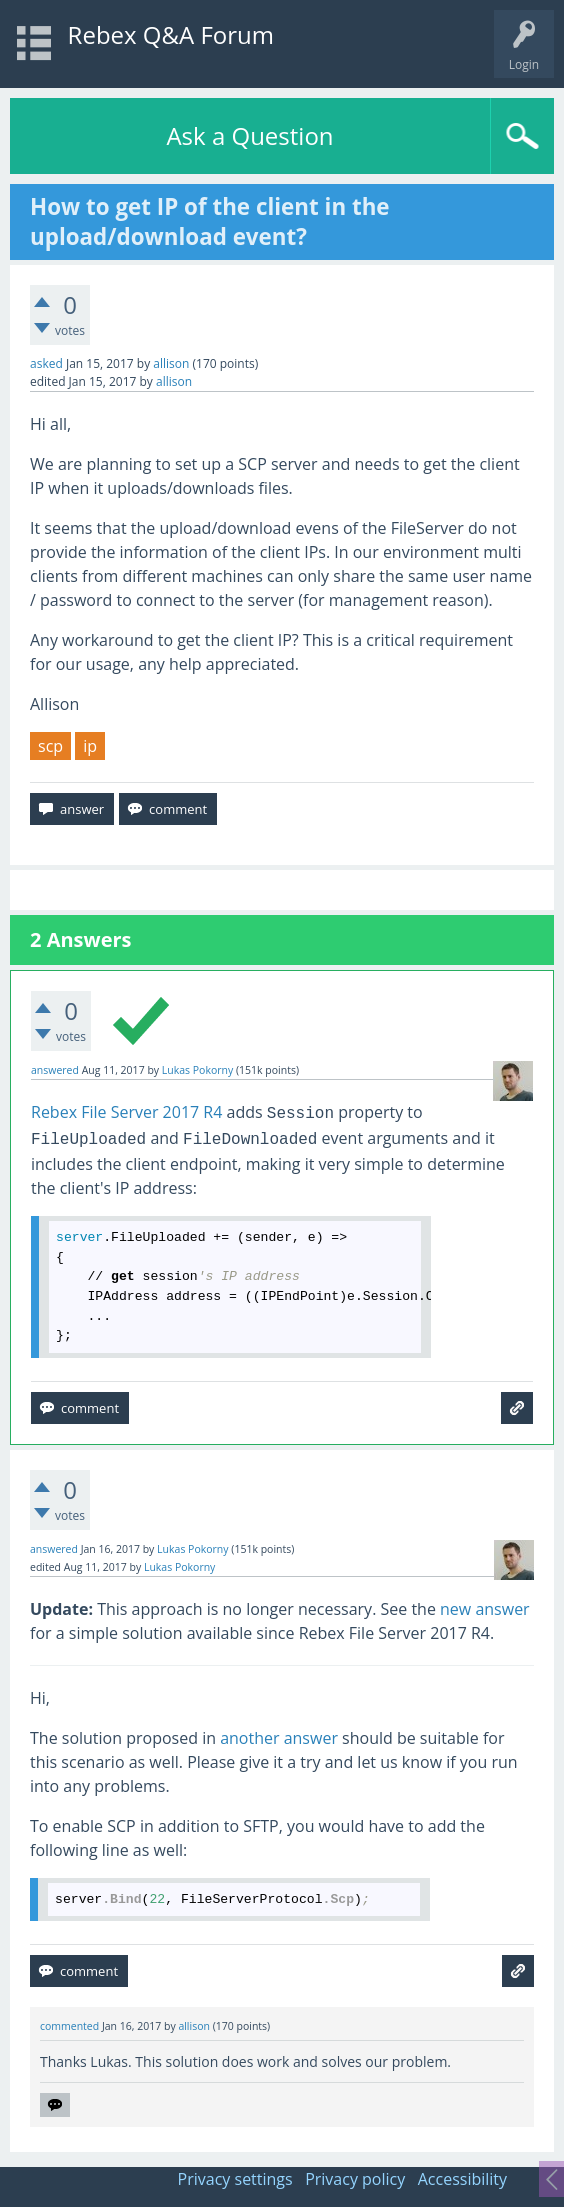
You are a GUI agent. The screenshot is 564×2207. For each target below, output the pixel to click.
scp (50, 746)
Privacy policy (355, 2179)
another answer (279, 1738)
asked (46, 363)
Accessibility (462, 2179)
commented (69, 2026)
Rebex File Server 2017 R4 (126, 1112)
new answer (485, 1609)
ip (90, 746)
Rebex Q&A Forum (171, 34)
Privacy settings (235, 2179)
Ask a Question (249, 135)
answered (55, 1070)
